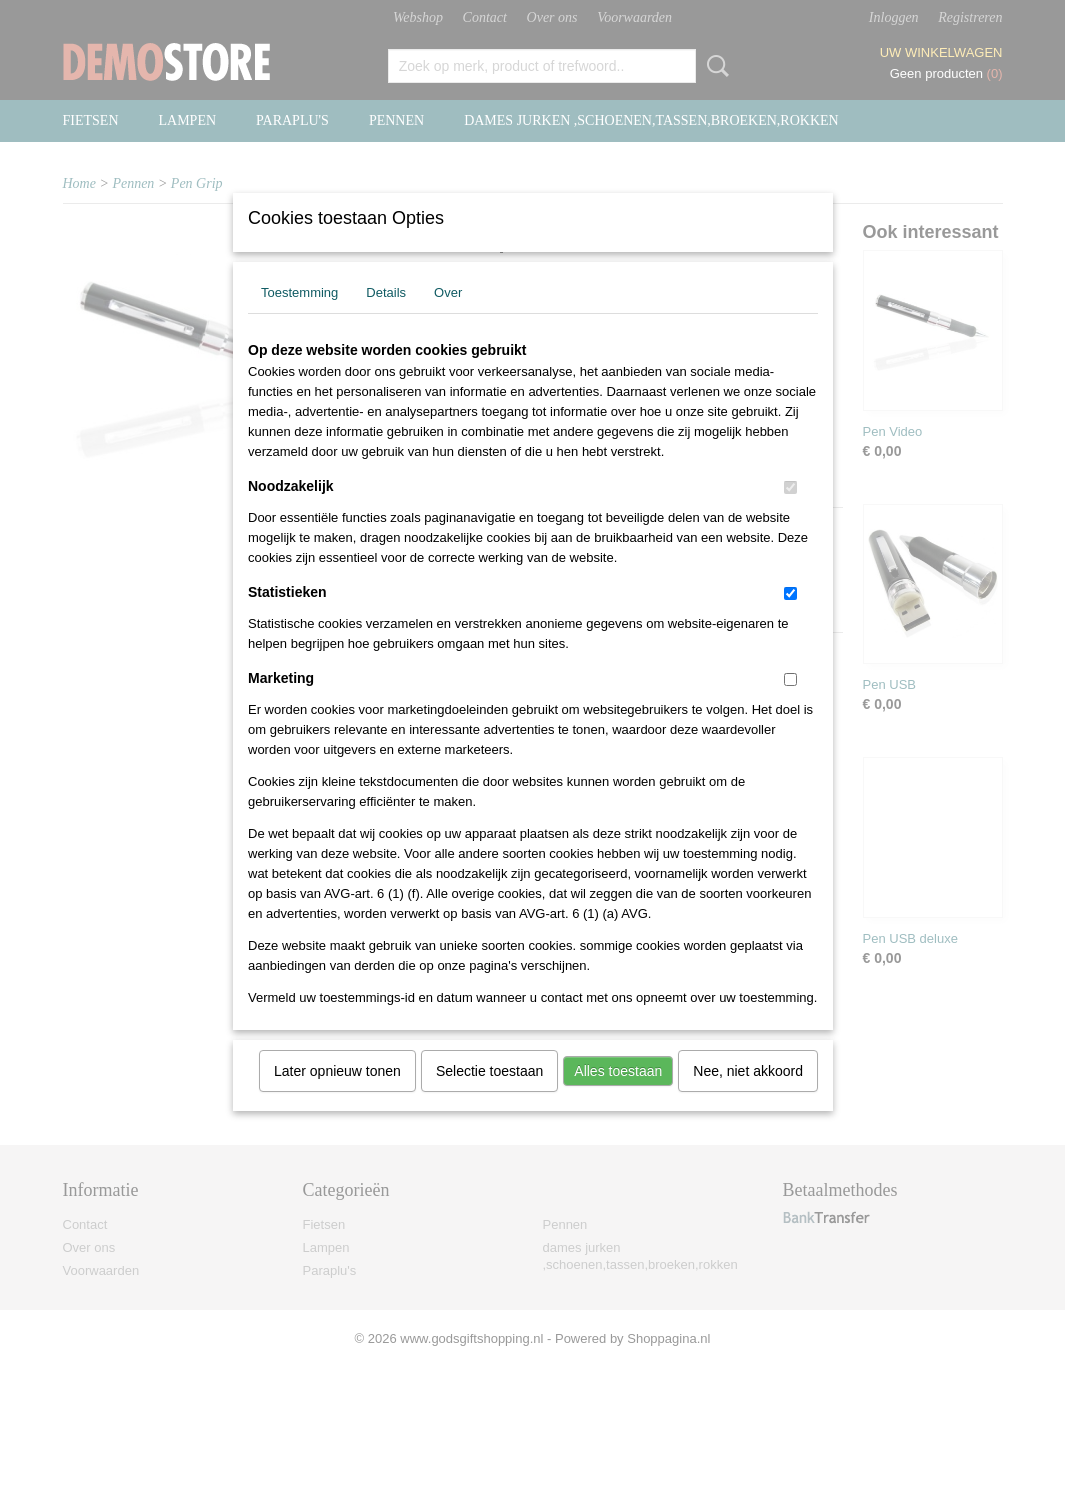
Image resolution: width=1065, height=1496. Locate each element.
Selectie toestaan (489, 1097)
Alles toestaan (618, 1097)
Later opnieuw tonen (337, 1097)
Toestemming (299, 318)
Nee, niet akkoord (748, 1097)
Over (448, 318)
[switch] (790, 513)
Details (386, 318)
